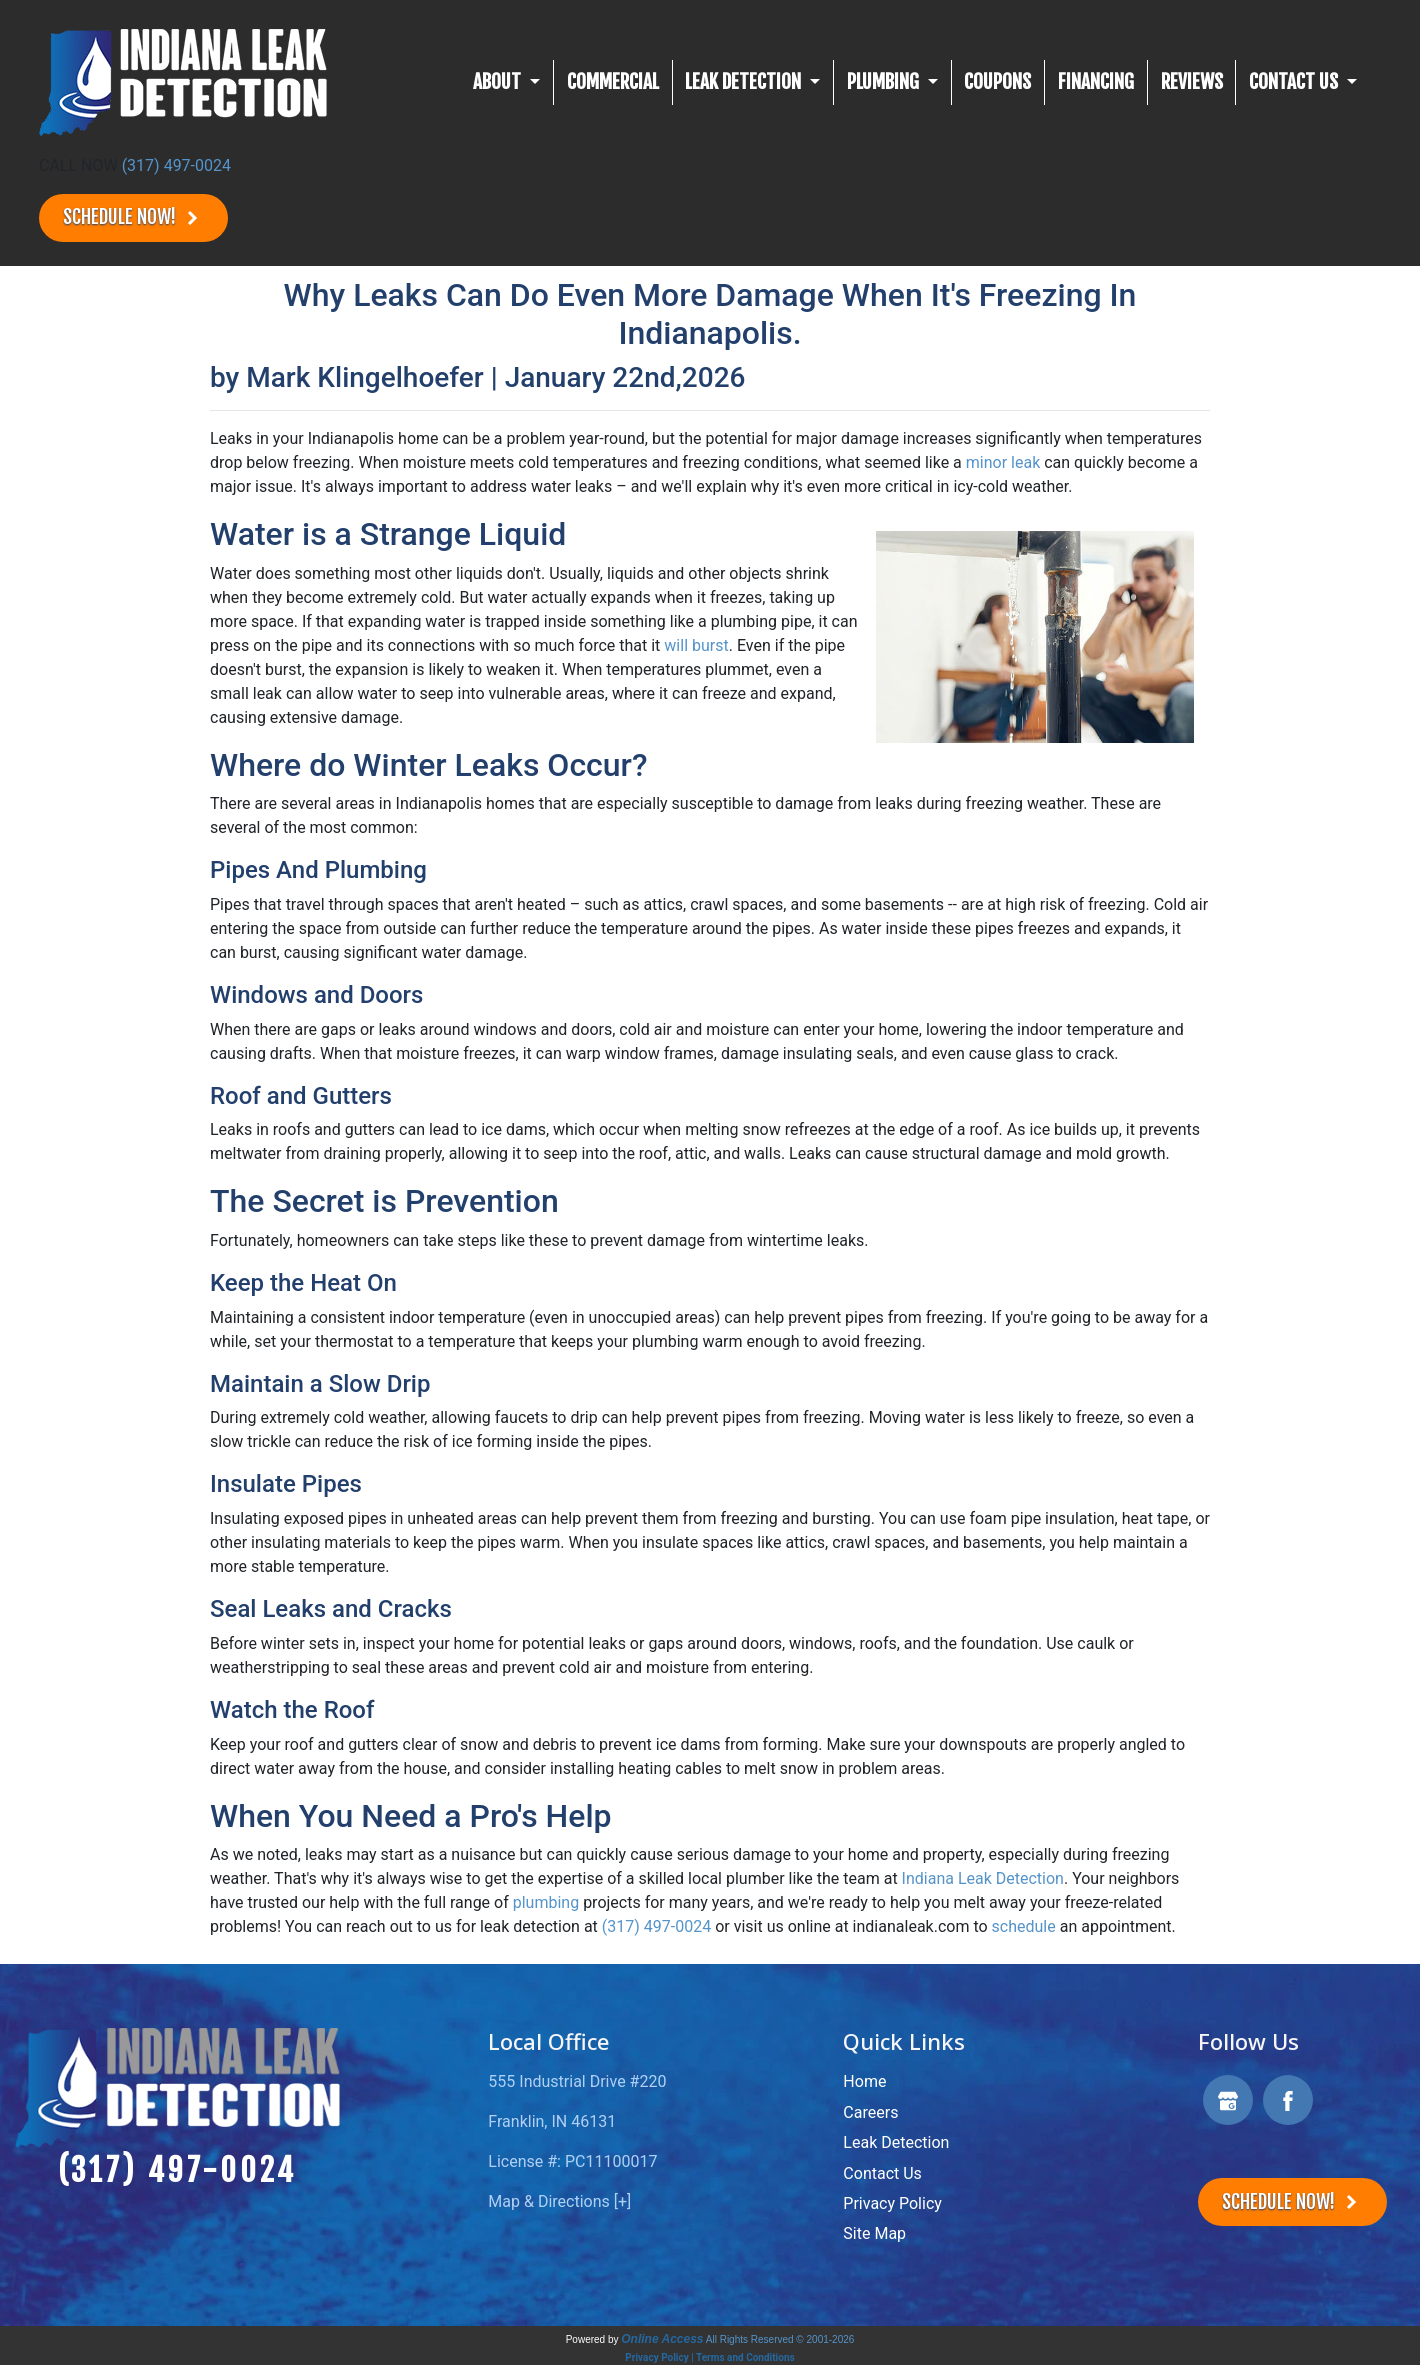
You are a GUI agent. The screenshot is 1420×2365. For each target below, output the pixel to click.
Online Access (662, 2339)
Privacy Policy (892, 2203)
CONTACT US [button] (1295, 82)
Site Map (874, 2233)
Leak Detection (896, 2142)
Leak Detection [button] (745, 82)
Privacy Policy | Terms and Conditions (709, 2357)
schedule (1024, 1926)
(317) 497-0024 (176, 165)
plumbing (546, 1902)
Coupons (997, 82)
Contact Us (882, 2173)
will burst (696, 645)
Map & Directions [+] (559, 2201)
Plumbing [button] (885, 82)
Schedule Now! (133, 217)
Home (864, 2081)
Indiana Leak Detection (983, 1878)
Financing (1096, 82)
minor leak (1003, 462)
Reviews (1192, 82)
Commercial (613, 82)
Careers (870, 2112)
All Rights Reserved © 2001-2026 (780, 2339)
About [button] (499, 82)
